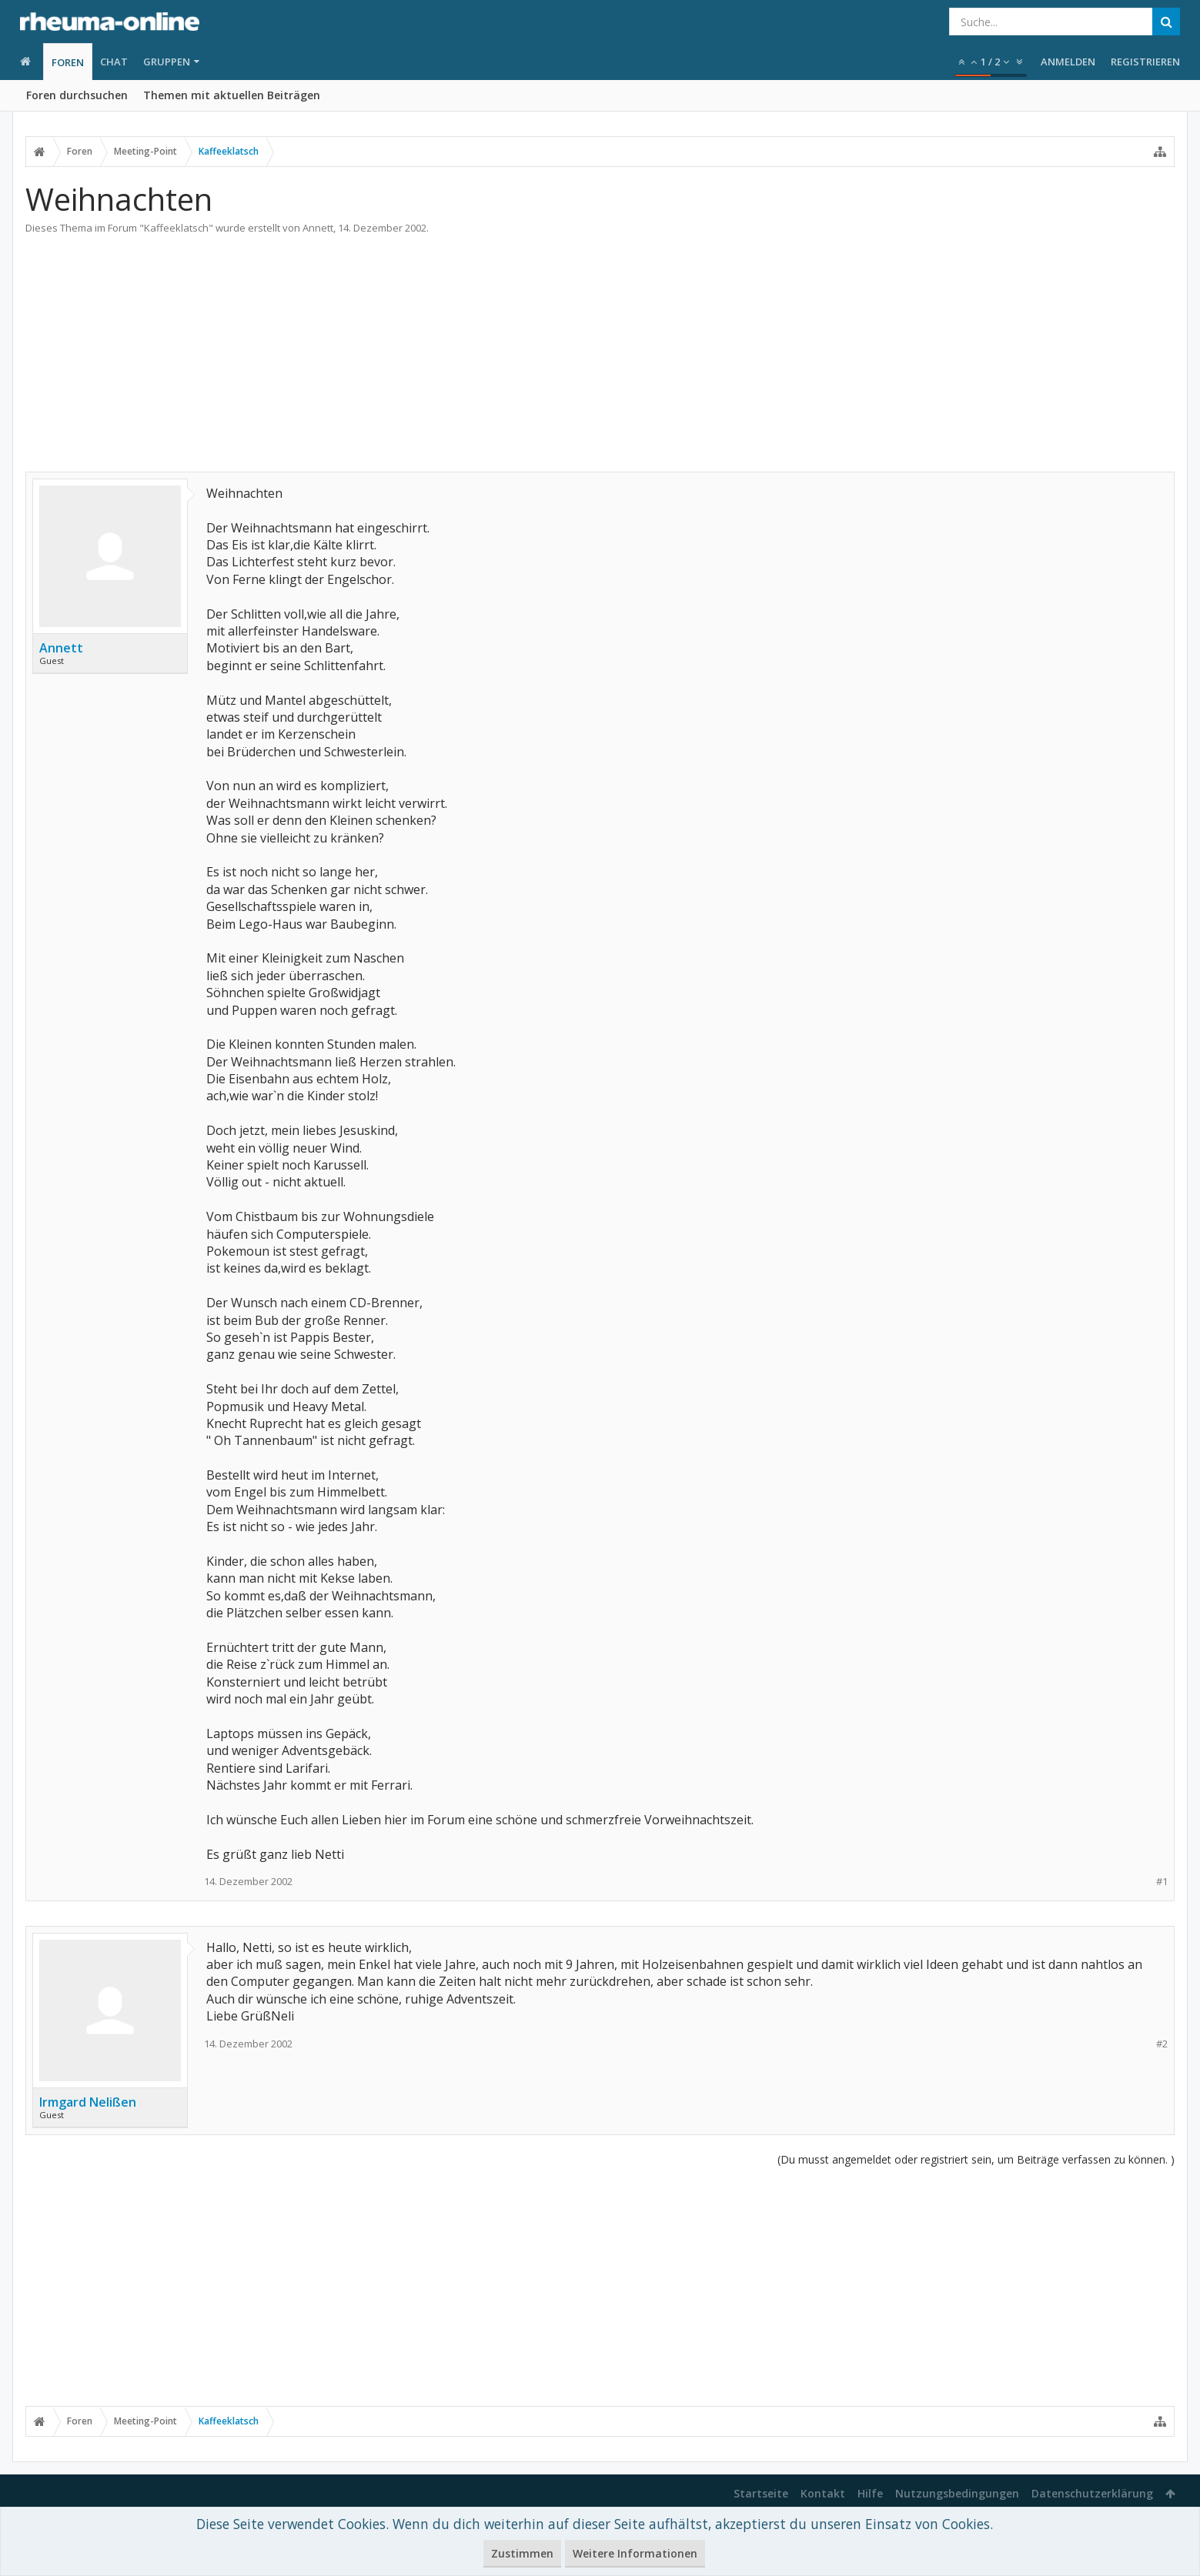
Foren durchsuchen (77, 95)
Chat (114, 61)
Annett (318, 228)
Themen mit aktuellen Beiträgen (231, 95)
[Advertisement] (600, 350)
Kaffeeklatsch (176, 228)
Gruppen (166, 61)
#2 (1162, 2043)
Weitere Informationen (635, 2553)
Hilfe (870, 2493)
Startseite (761, 2493)
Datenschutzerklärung (1092, 2493)
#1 (1162, 1881)
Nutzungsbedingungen (957, 2493)
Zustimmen (522, 2553)
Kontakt (823, 2493)
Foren (68, 62)
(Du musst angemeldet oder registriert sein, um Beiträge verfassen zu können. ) (976, 2159)
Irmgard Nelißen (87, 2102)
